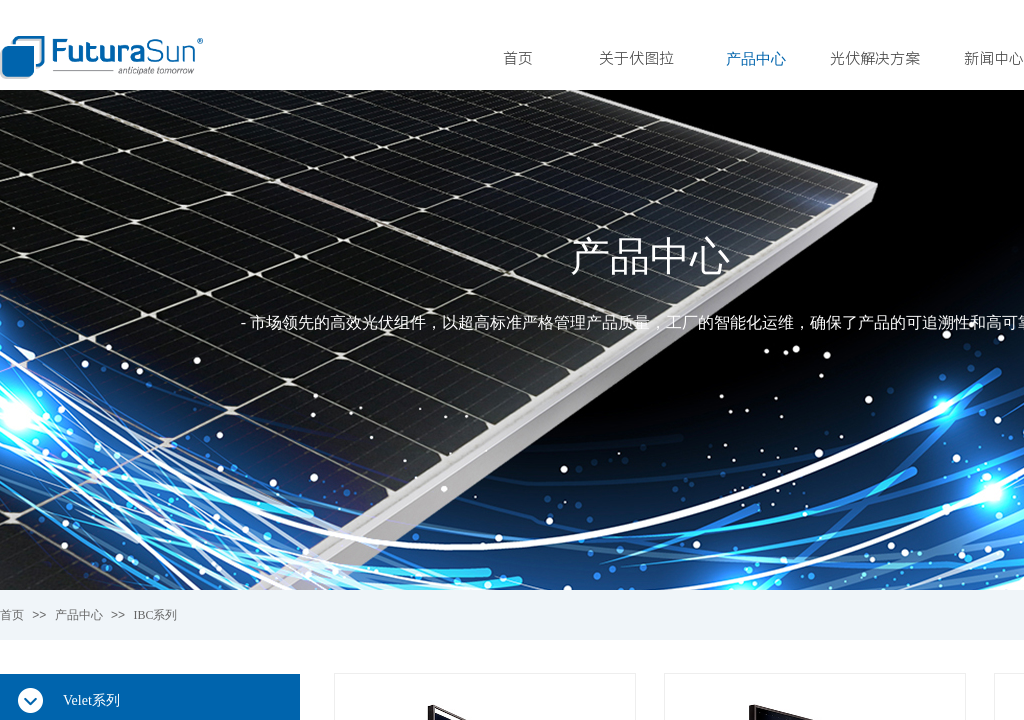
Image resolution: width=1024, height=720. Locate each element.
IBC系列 (155, 615)
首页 (518, 59)
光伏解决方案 (875, 59)
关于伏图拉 (636, 59)
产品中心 (756, 59)
